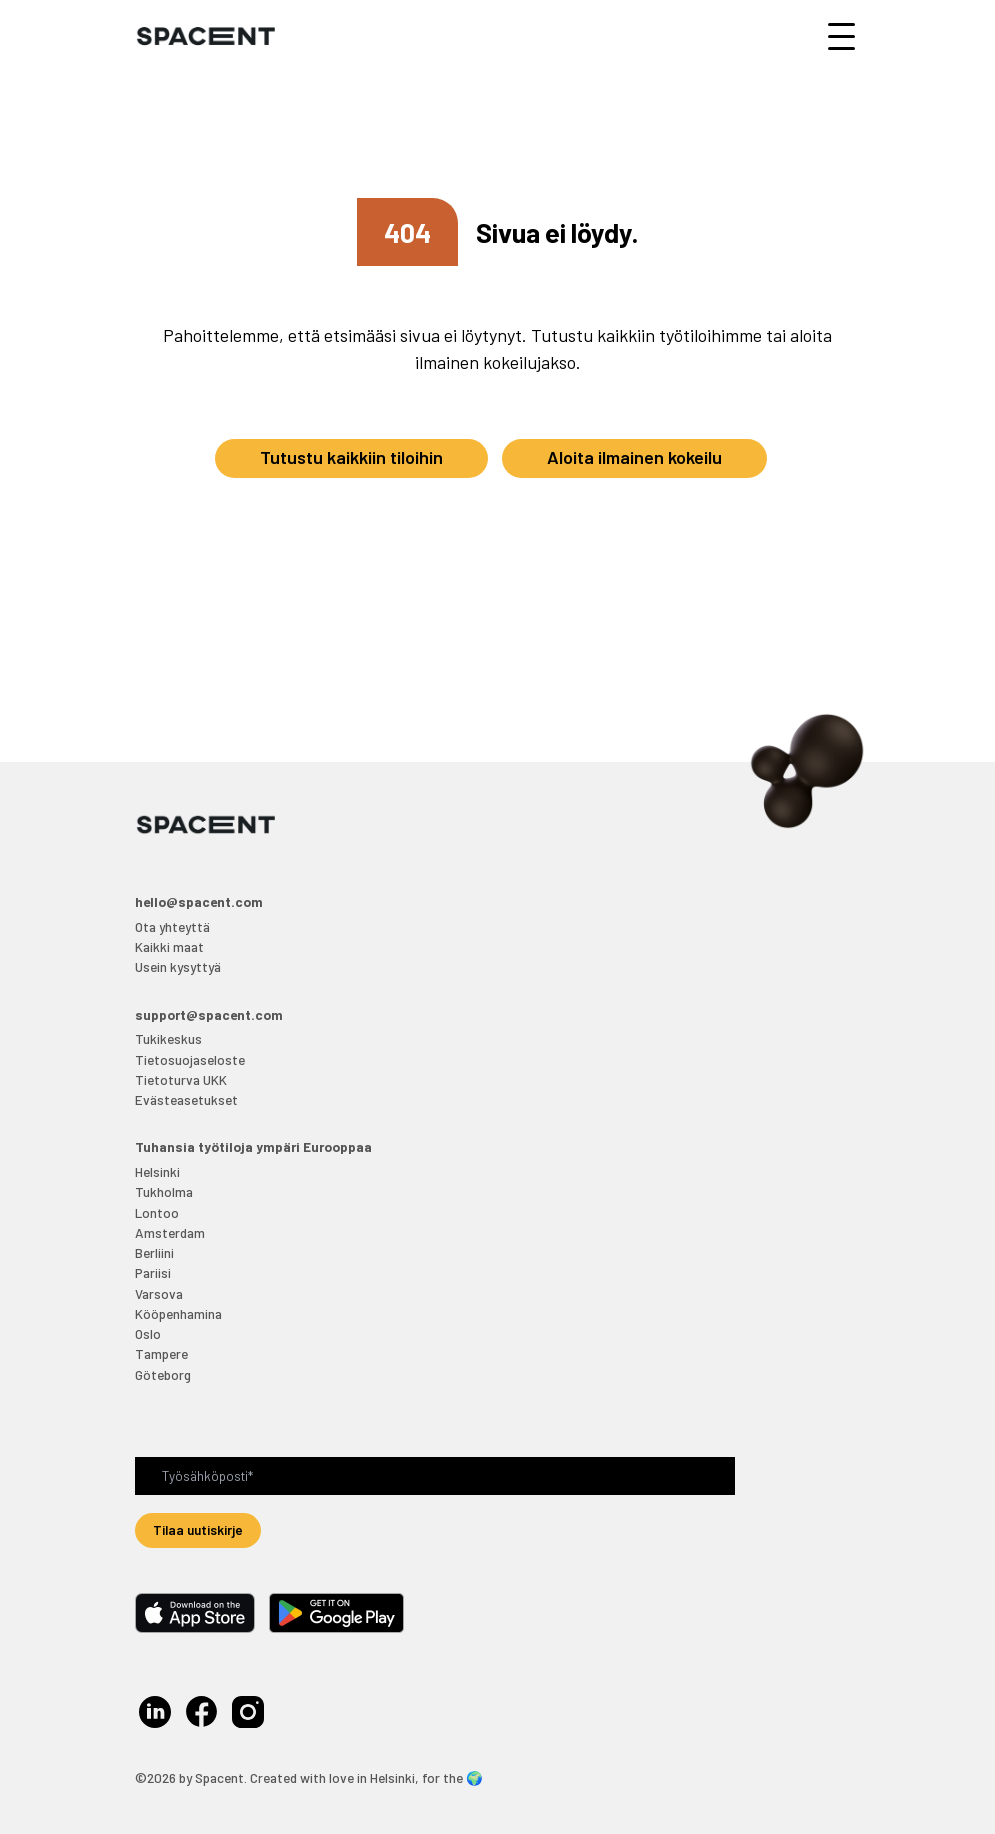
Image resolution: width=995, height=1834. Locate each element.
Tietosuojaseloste (190, 1059)
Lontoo (157, 1212)
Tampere (161, 1353)
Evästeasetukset (186, 1099)
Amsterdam (170, 1232)
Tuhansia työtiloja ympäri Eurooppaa (253, 1146)
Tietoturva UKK (181, 1079)
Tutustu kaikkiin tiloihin (351, 457)
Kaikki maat (169, 946)
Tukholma (164, 1191)
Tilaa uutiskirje (198, 1529)
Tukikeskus (168, 1038)
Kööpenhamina (178, 1313)
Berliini (154, 1252)
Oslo (148, 1333)
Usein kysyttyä (178, 966)
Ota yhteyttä (172, 926)
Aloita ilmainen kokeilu (634, 457)
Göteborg (163, 1374)
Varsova (159, 1293)
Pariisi (153, 1272)
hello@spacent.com (199, 901)
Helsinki (157, 1171)
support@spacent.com (209, 1014)
